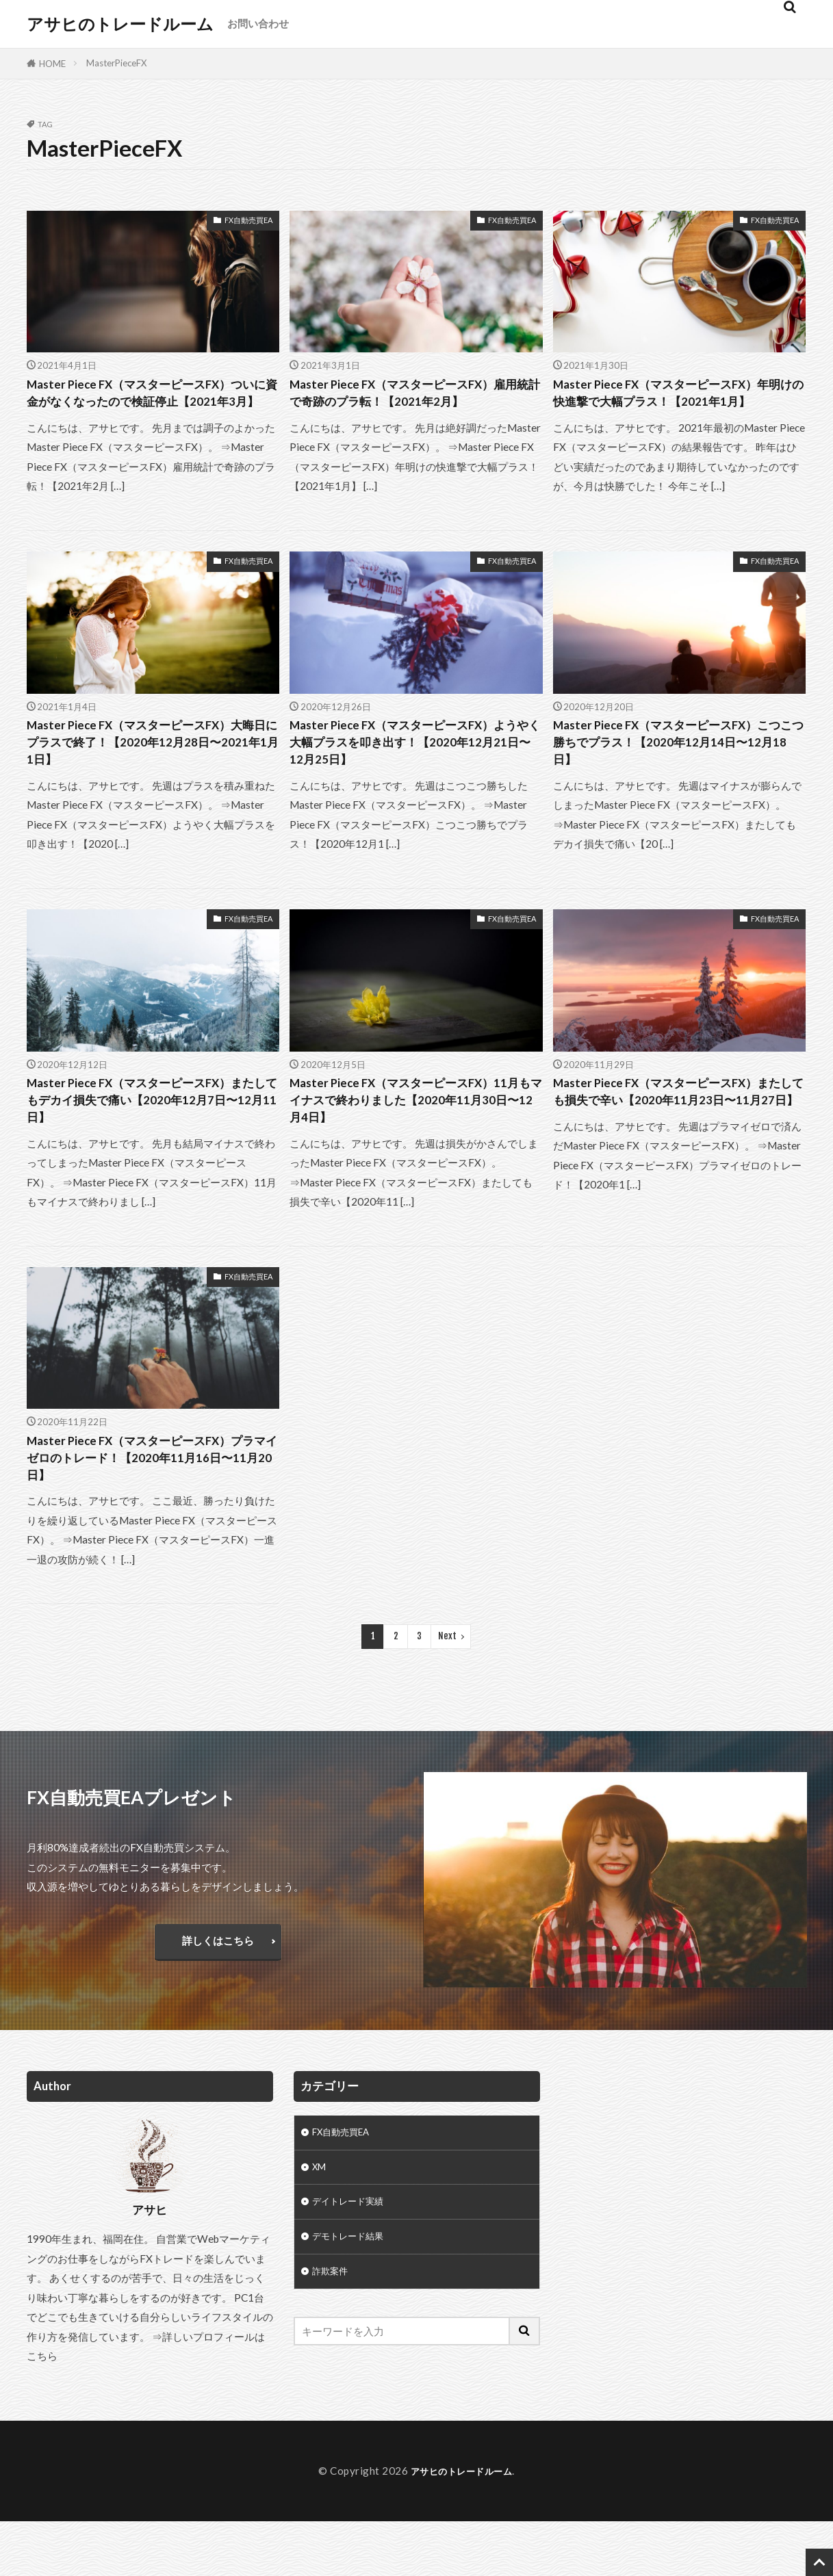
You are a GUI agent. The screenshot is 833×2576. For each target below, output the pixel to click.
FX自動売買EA (248, 220)
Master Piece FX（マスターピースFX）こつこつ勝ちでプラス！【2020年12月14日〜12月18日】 (679, 773)
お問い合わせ (258, 23)
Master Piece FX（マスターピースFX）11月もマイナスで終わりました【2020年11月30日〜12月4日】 (415, 1141)
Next (447, 1691)
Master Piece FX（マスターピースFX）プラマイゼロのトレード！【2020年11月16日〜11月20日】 (152, 1508)
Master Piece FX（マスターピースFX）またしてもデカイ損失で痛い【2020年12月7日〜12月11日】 (152, 1141)
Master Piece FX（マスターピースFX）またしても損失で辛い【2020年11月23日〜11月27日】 (673, 1141)
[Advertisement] (684, 2221)
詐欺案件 (332, 2336)
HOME (52, 63)
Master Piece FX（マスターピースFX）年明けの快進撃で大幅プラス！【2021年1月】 (677, 406)
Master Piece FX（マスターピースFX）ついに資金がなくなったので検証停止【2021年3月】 (147, 406)
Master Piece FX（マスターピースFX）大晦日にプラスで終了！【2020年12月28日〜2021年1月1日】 (153, 773)
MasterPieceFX (116, 62)
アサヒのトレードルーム (120, 24)
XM (320, 2225)
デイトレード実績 (353, 2262)
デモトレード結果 (353, 2299)
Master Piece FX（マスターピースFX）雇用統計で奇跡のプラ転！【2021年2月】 (410, 406)
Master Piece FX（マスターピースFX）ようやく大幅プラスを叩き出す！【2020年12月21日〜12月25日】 (414, 773)
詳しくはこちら (218, 1995)
